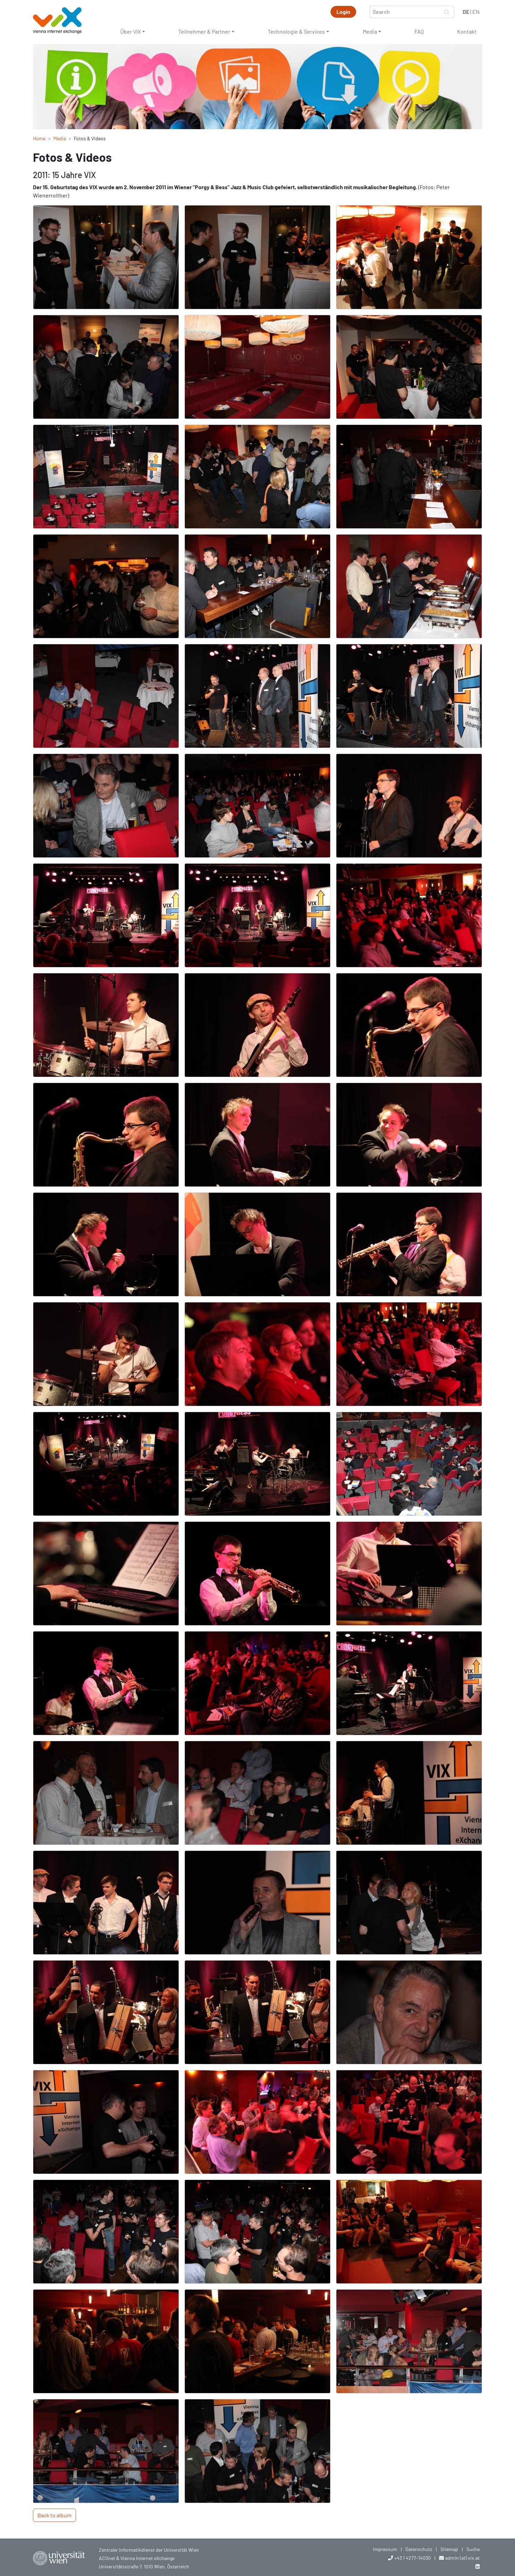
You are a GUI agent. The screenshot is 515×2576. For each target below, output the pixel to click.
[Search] (405, 12)
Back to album (54, 2515)
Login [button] (343, 11)
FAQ (419, 31)
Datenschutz (418, 2549)
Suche (473, 2549)
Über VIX (130, 31)
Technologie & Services (296, 31)
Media (370, 31)
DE (466, 11)
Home (39, 138)
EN (476, 11)
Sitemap (449, 2549)
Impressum (385, 2549)
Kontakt (467, 31)
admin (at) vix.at (462, 2558)
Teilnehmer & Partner (204, 31)
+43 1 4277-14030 (412, 2558)
